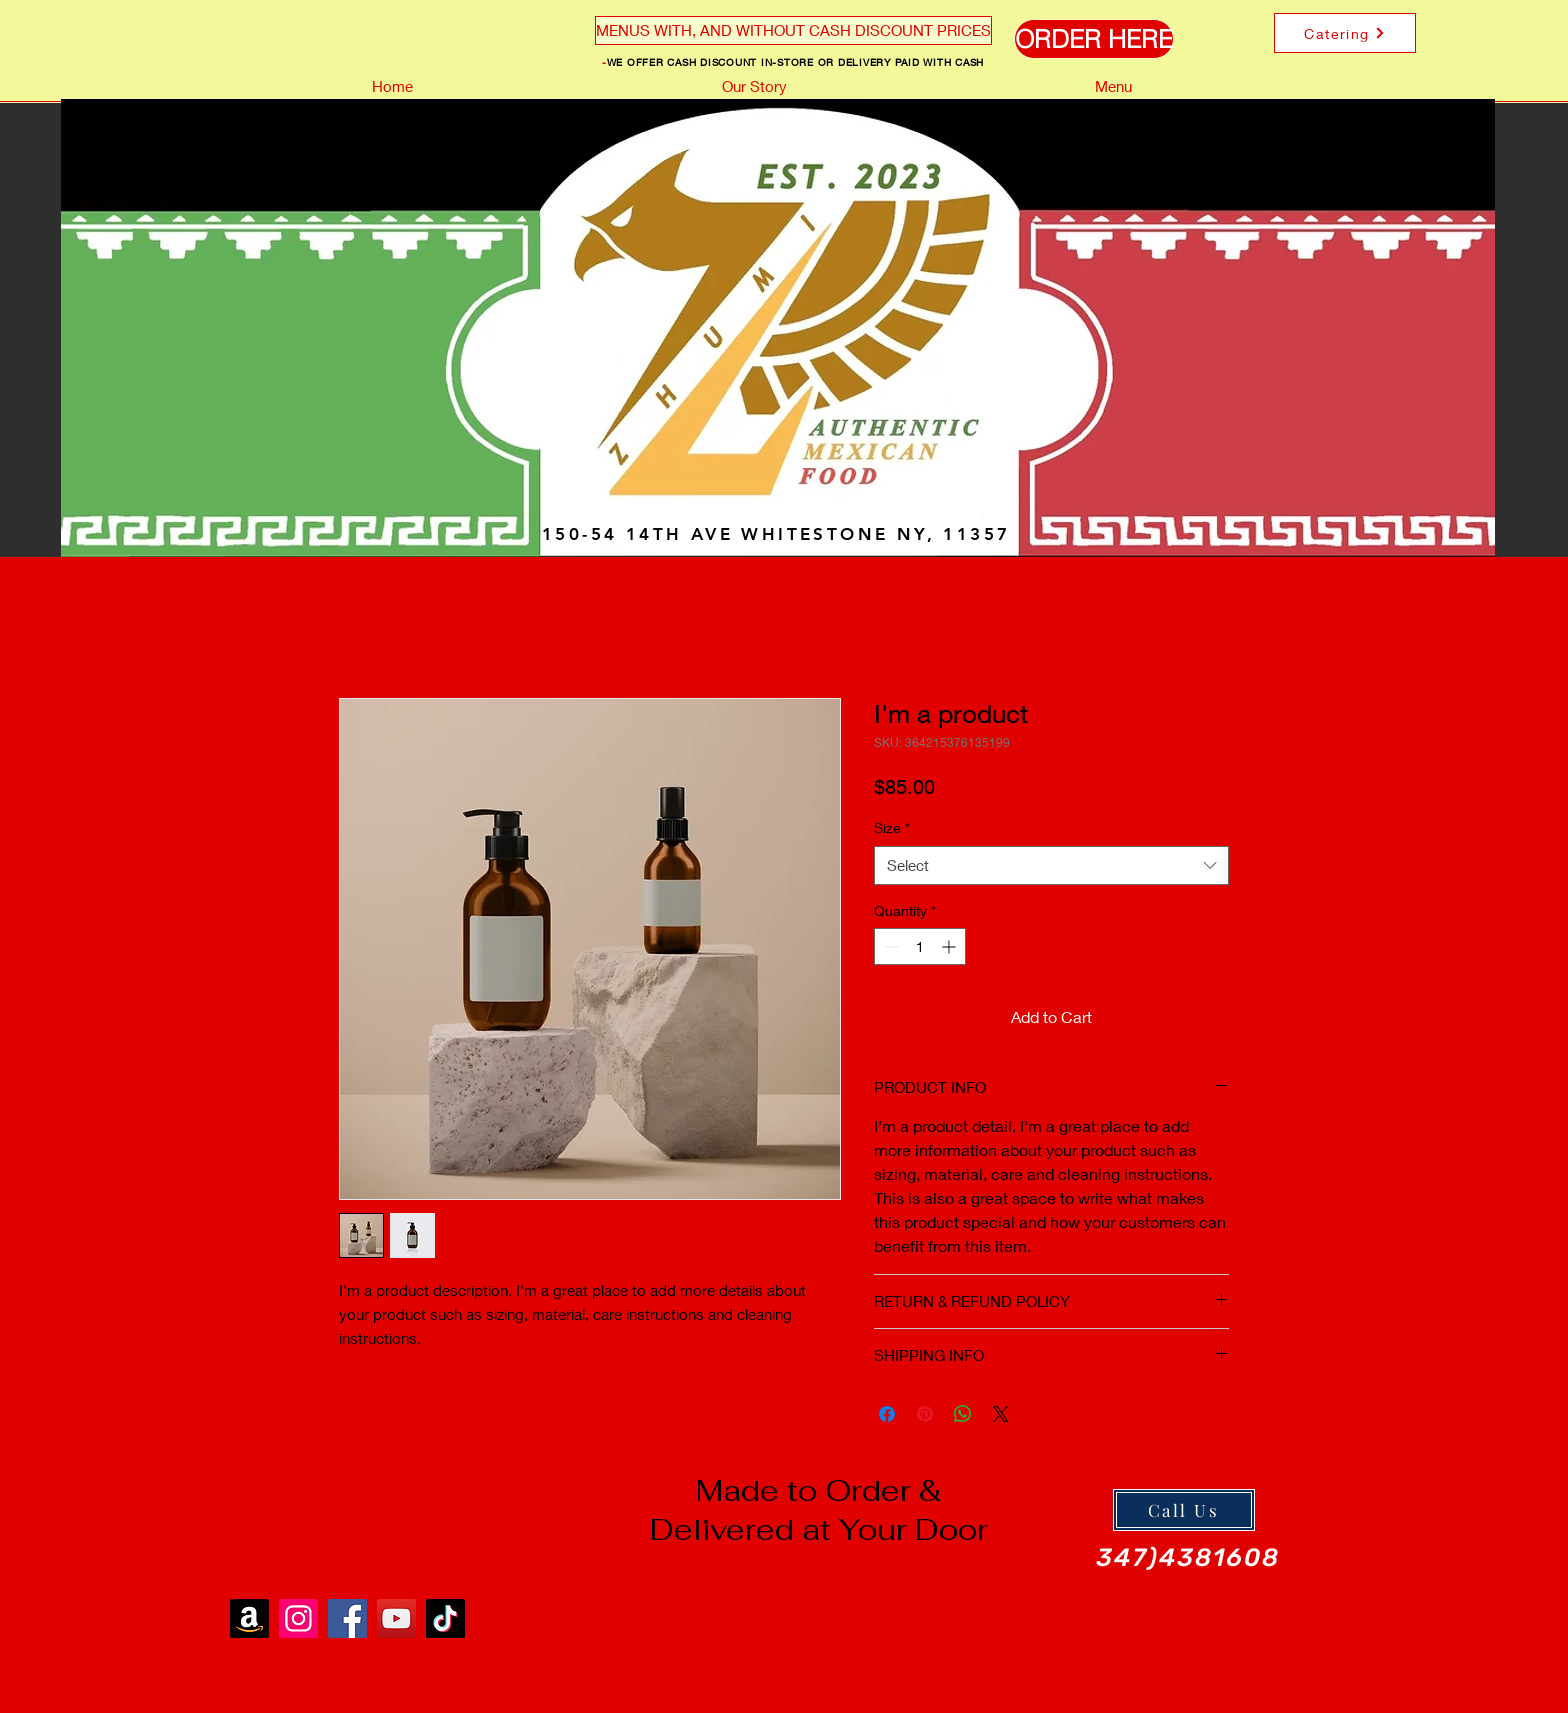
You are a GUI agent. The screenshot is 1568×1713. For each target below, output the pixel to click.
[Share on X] (1001, 1414)
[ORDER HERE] (1094, 39)
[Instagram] (298, 1618)
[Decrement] (889, 946)
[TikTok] (445, 1618)
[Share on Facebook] (887, 1414)
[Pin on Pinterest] (925, 1414)
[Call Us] (1184, 1510)
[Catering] (1345, 33)
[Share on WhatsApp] (963, 1414)
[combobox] (1051, 865)
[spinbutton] (920, 946)
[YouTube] (396, 1618)
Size (892, 827)
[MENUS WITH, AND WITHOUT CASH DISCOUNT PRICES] (793, 30)
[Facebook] (347, 1618)
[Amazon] (249, 1618)
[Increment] (950, 946)
